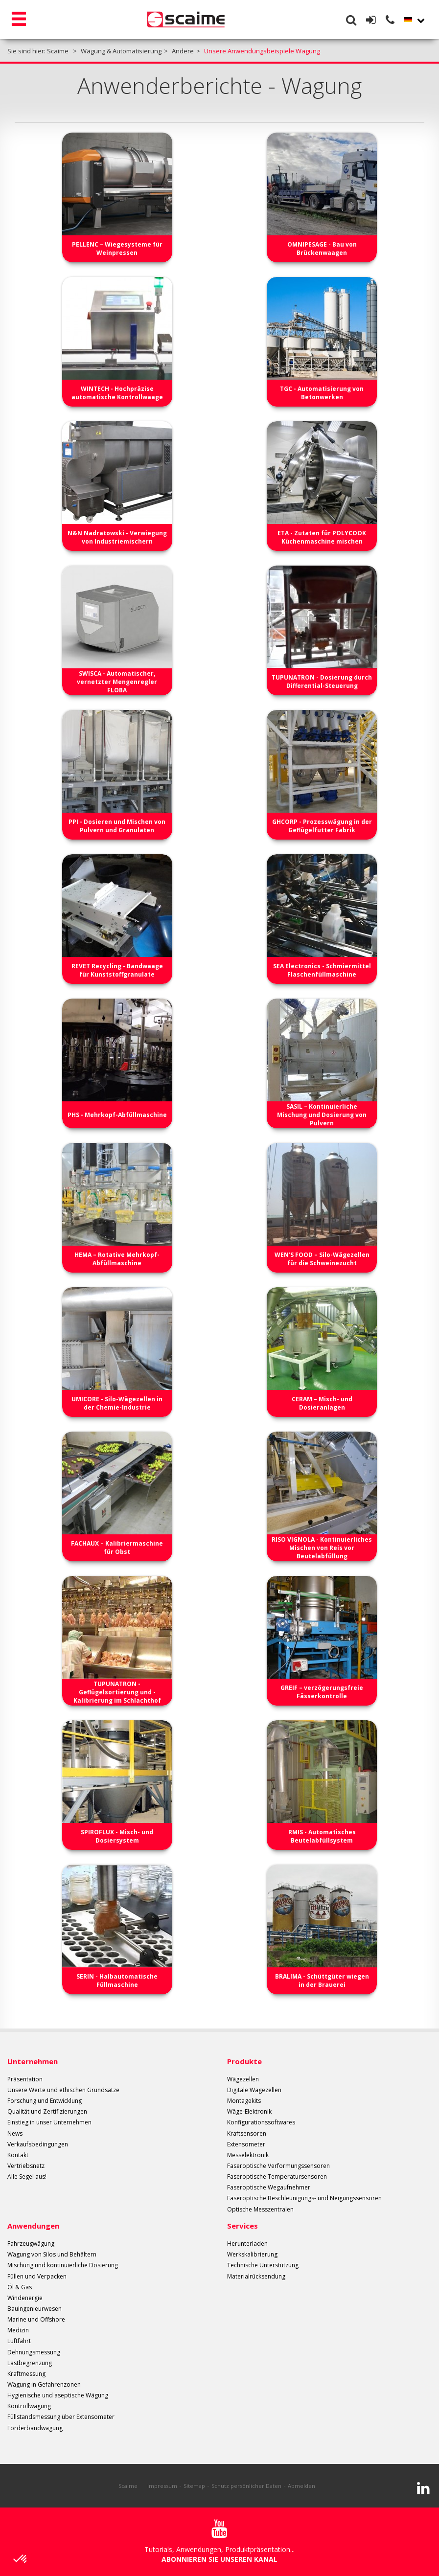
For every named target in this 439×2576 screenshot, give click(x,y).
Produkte (244, 2061)
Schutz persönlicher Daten (246, 2485)
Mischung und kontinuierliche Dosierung (62, 2265)
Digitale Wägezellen (254, 2090)
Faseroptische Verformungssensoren (278, 2166)
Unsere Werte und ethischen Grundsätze (63, 2090)
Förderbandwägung (35, 2428)
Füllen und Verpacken (37, 2276)
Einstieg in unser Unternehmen (49, 2122)
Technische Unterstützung (263, 2265)
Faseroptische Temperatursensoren (277, 2176)
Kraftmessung (26, 2374)
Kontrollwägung (29, 2406)
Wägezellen (243, 2079)
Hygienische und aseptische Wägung (57, 2395)
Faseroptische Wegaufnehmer (268, 2187)
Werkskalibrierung (252, 2254)
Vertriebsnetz (26, 2166)
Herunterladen (247, 2243)
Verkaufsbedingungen (37, 2144)
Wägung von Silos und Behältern (51, 2254)
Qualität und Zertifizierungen (47, 2111)
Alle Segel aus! (26, 2176)
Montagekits (244, 2101)
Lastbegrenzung (29, 2363)
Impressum (162, 2485)
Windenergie (25, 2298)
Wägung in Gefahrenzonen (44, 2384)
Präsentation (25, 2079)
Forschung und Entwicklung (44, 2101)
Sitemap (194, 2485)
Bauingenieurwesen (34, 2308)
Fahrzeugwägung (30, 2243)
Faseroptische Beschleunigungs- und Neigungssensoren (304, 2198)
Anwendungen (33, 2226)
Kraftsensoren (246, 2133)
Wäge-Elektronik (249, 2111)
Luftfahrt (19, 2341)
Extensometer (246, 2144)
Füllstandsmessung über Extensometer (61, 2417)
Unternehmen (32, 2061)
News (15, 2133)
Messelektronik (248, 2155)
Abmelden (301, 2485)
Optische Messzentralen (260, 2209)
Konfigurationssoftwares (261, 2122)
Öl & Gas (19, 2287)
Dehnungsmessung (33, 2352)
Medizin (18, 2330)
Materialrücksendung (256, 2276)
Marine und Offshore (36, 2319)
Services (242, 2226)
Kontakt (17, 2155)
